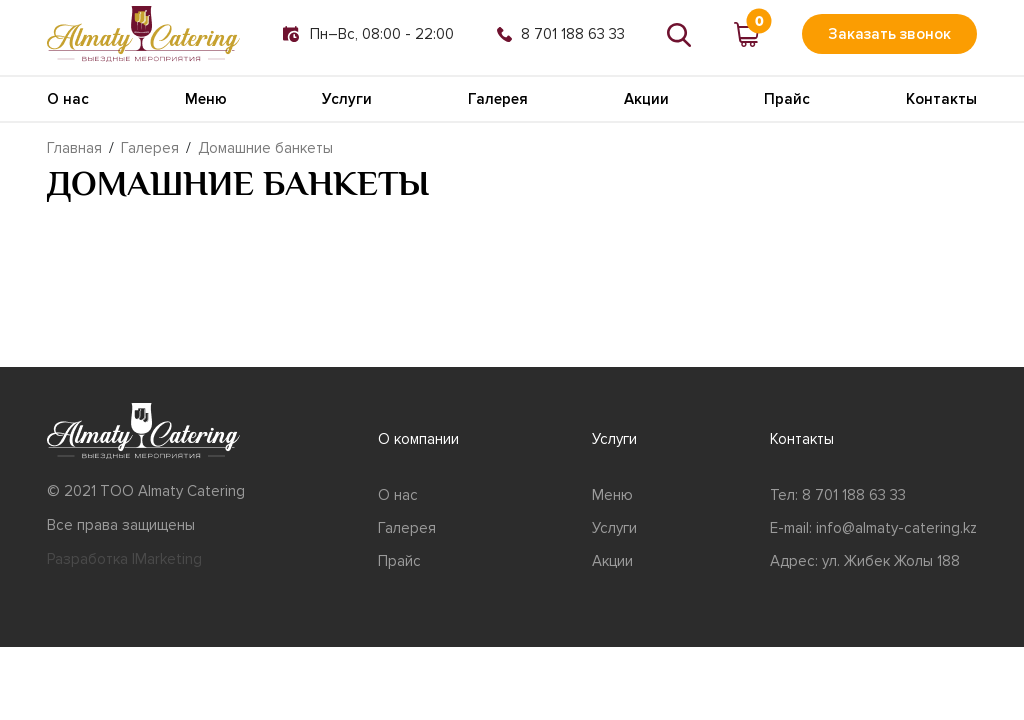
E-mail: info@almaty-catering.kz (873, 528)
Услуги (347, 99)
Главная (74, 148)
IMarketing (167, 559)
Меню (206, 99)
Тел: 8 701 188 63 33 (838, 495)
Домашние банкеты (265, 148)
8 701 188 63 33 (561, 34)
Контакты (941, 99)
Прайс (787, 99)
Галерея (498, 99)
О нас (68, 99)
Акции (646, 99)
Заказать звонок (889, 34)
